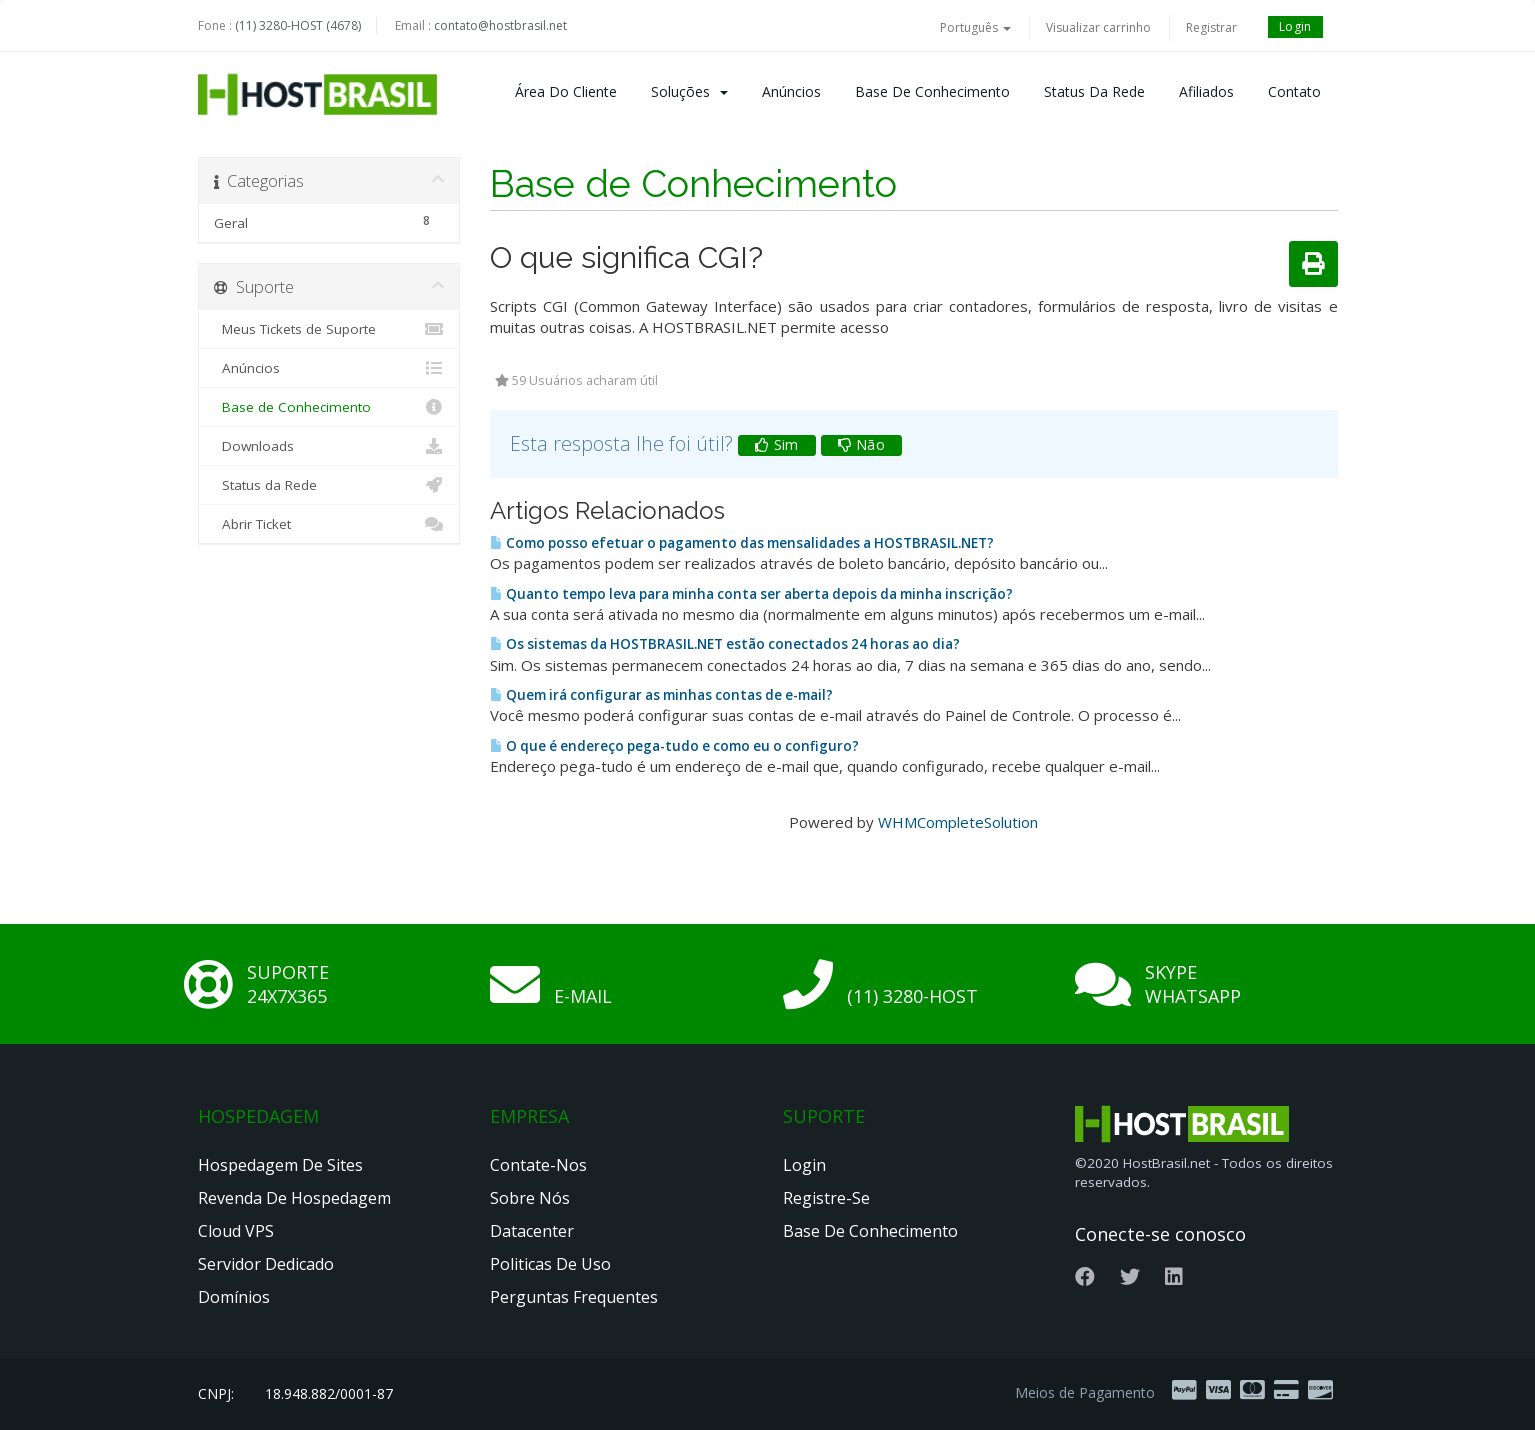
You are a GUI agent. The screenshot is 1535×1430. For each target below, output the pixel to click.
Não (862, 444)
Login (1295, 26)
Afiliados (1206, 91)
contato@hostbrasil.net (500, 25)
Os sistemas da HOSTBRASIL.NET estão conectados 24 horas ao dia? (725, 644)
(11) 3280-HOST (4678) (298, 25)
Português (975, 27)
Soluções (689, 91)
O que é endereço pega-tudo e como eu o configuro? (674, 746)
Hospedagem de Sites (280, 1165)
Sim (777, 444)
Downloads (329, 446)
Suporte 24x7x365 (288, 984)
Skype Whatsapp (1193, 984)
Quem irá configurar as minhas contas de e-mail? (661, 695)
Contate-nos (538, 1165)
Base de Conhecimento (932, 91)
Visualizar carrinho (1098, 27)
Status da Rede (1094, 91)
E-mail (583, 996)
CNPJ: (216, 1393)
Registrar (1211, 27)
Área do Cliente (566, 91)
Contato (1294, 91)
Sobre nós (530, 1198)
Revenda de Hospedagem (294, 1198)
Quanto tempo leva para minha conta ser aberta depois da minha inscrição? (751, 594)
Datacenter (532, 1231)
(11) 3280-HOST (912, 996)
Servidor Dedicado (266, 1264)
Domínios (234, 1297)
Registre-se (826, 1198)
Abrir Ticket (329, 524)
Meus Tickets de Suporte (329, 329)
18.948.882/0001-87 (329, 1393)
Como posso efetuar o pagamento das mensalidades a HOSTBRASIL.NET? (742, 543)
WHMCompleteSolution (958, 822)
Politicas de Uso (550, 1264)
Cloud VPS (236, 1231)
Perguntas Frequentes (574, 1297)
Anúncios (791, 91)
